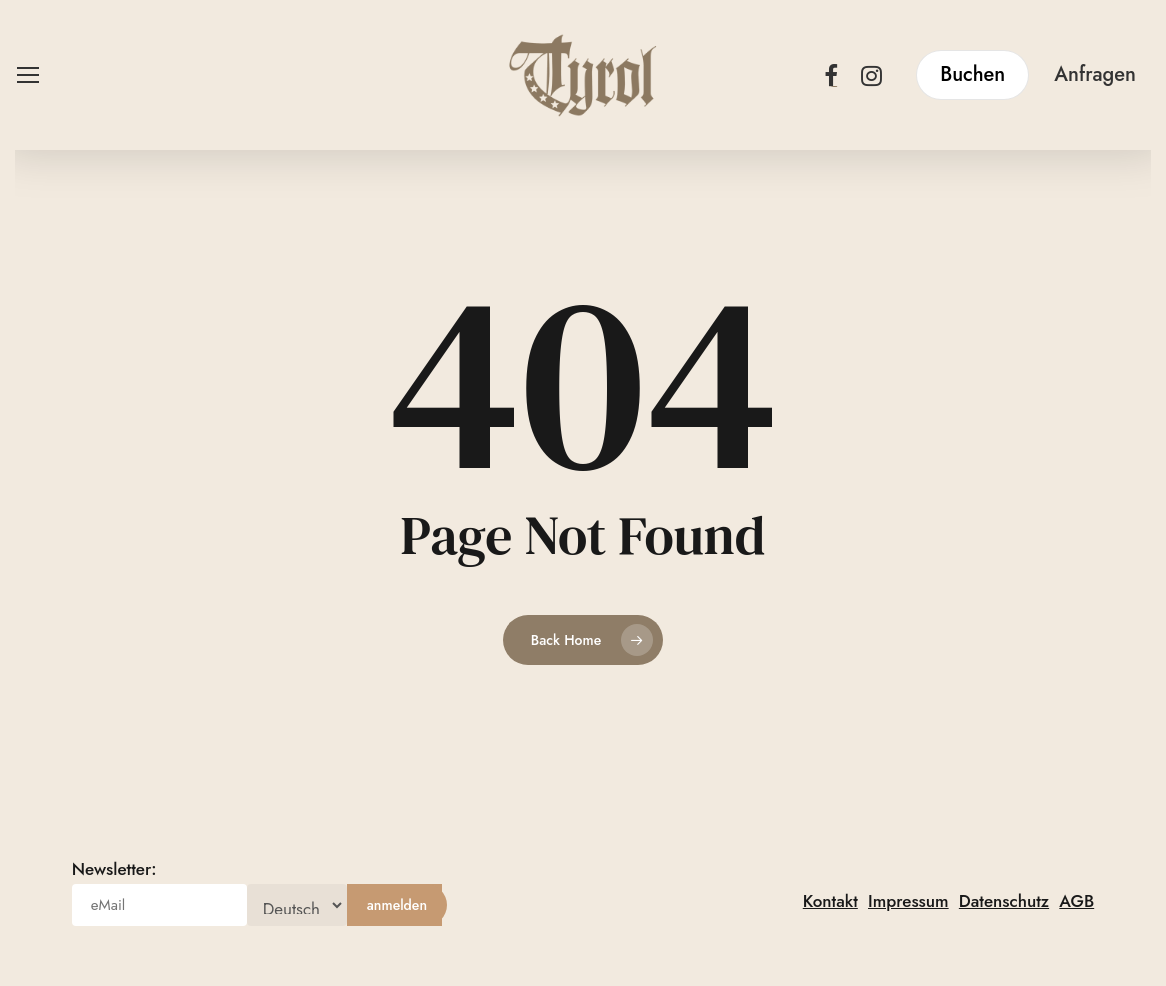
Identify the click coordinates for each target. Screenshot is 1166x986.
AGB (1076, 901)
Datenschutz (1004, 901)
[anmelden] (397, 905)
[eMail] (159, 905)
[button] (27, 75)
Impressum (908, 901)
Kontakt (830, 901)
